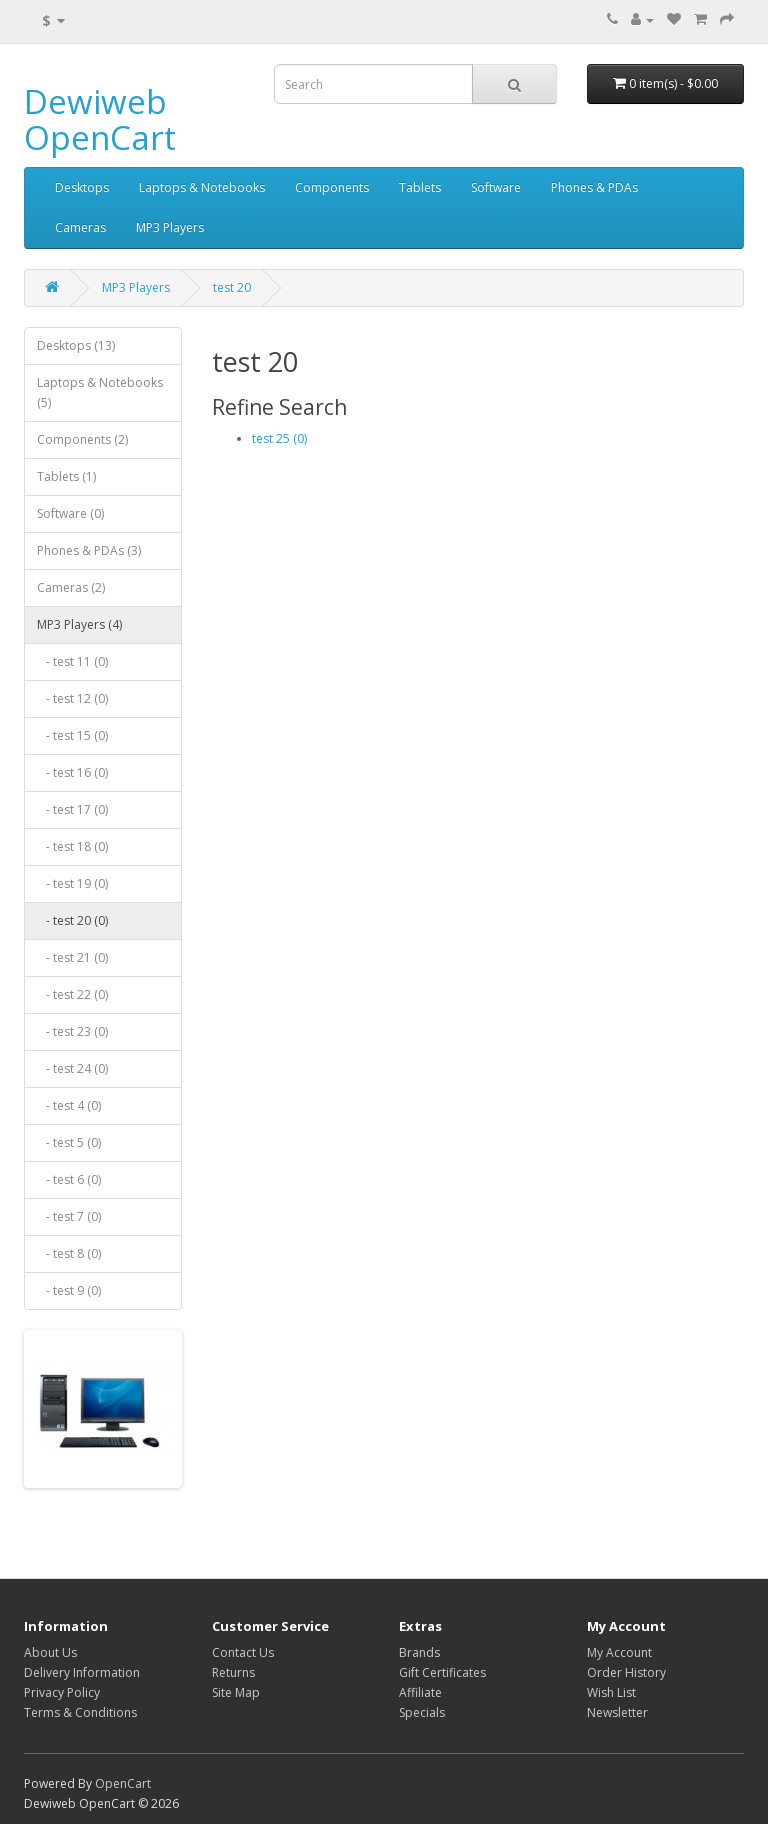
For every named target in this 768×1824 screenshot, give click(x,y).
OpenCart (123, 1783)
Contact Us (243, 1652)
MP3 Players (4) (79, 624)
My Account (619, 1652)
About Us (50, 1652)
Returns (233, 1672)
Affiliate (420, 1692)
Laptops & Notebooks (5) (100, 392)
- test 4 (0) (69, 1105)
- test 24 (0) (72, 1068)
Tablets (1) (66, 476)
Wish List (611, 1692)
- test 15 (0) (72, 735)
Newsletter (617, 1712)
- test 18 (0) (72, 846)
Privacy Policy (62, 1692)
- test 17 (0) (72, 809)
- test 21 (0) (72, 957)
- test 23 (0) (72, 1031)
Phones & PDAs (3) (89, 550)
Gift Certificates (442, 1672)
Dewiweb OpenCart (100, 119)
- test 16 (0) (72, 772)
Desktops (82, 187)
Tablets (420, 187)
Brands (419, 1652)
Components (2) (82, 439)
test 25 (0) (279, 438)
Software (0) (70, 513)
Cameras (80, 227)
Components (332, 187)
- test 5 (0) (69, 1142)
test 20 (232, 287)
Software (496, 187)
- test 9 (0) (69, 1290)
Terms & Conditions (80, 1712)
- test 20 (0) (72, 920)
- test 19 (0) (72, 883)
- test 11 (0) (72, 661)
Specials (422, 1712)
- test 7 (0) (69, 1216)
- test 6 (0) (69, 1179)
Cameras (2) (71, 587)
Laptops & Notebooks (202, 187)
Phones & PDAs (594, 187)
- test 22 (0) (72, 994)
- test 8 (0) (69, 1253)
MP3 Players (170, 227)
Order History (626, 1672)
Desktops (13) (76, 345)
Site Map (236, 1692)
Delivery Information (82, 1672)
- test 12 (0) (72, 698)
